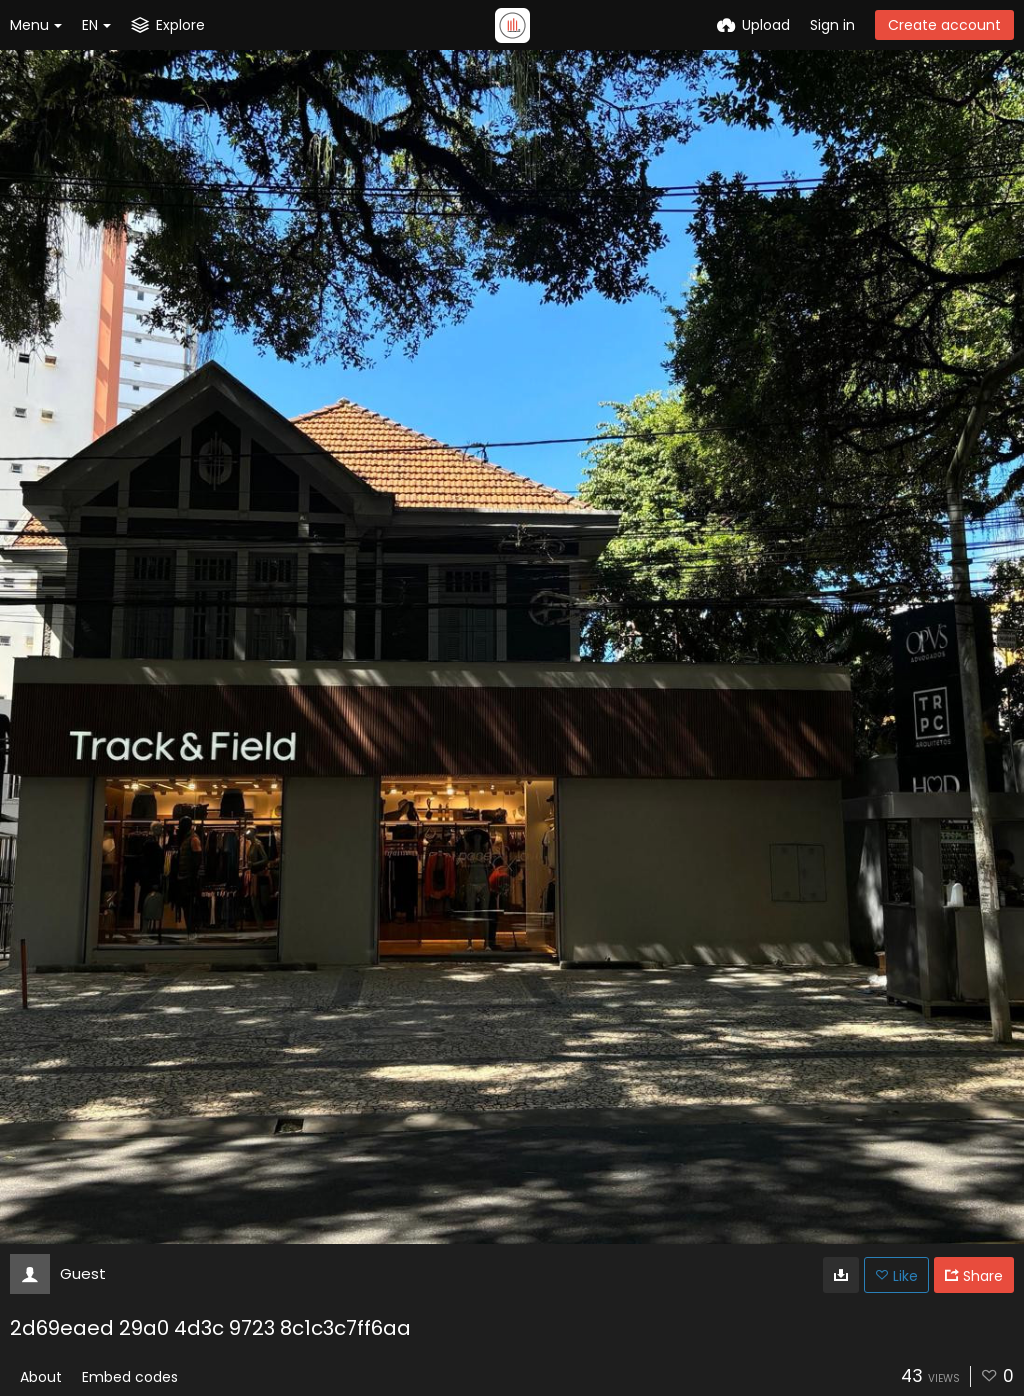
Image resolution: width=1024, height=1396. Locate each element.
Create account (944, 25)
